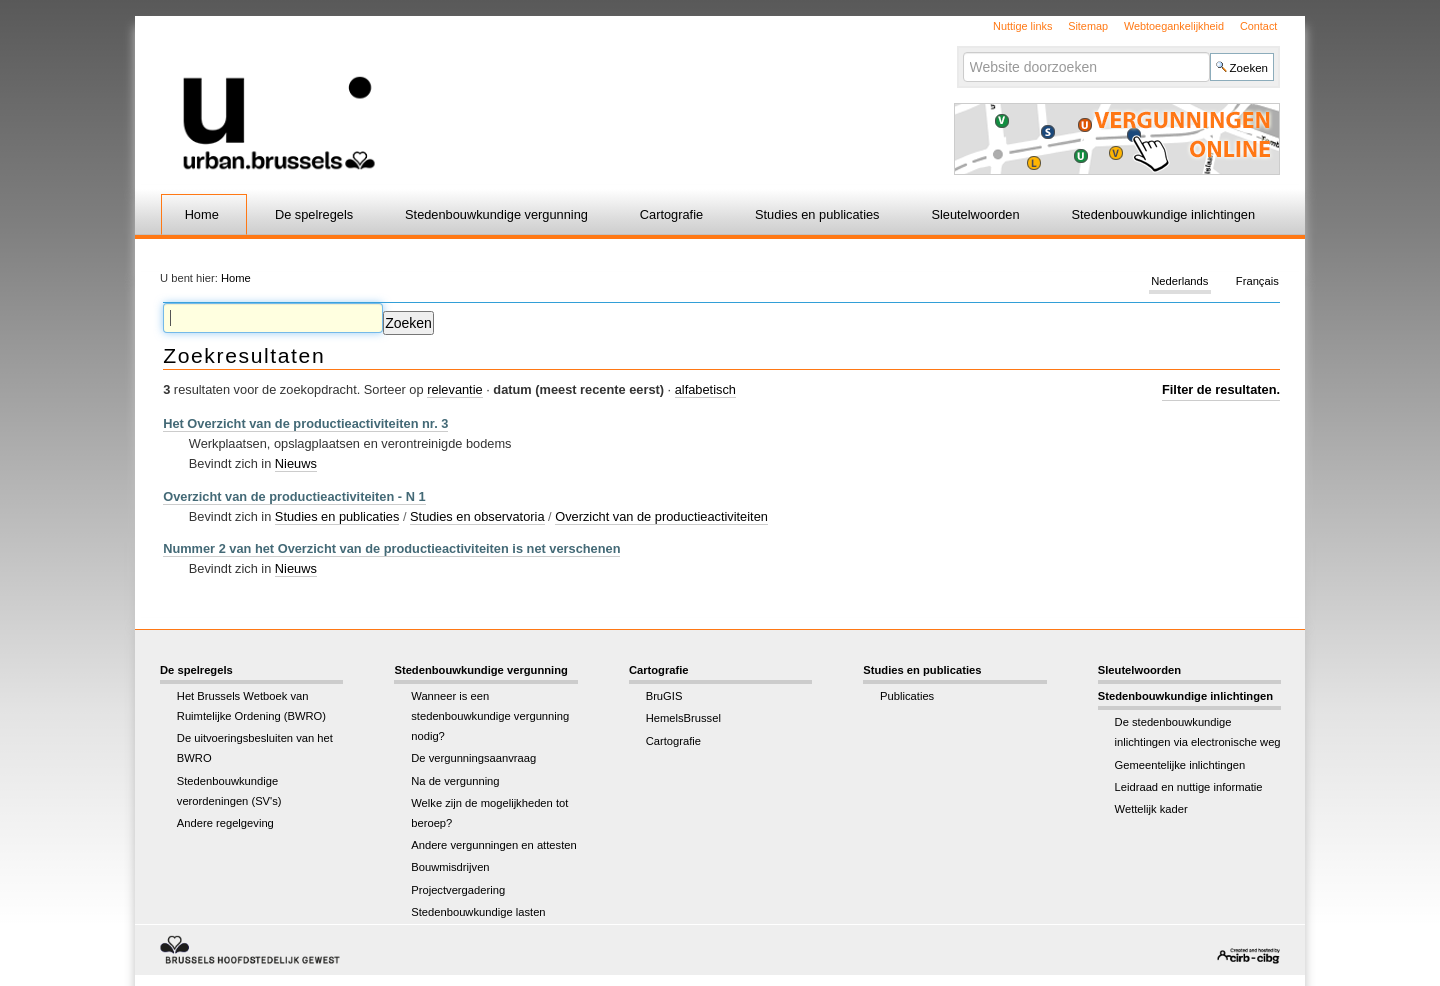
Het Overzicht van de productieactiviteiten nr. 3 (305, 423)
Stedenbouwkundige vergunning (496, 214)
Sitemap (1088, 26)
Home (202, 214)
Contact (1258, 26)
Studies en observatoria (477, 516)
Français (1257, 282)
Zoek (961, 51)
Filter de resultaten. (1221, 389)
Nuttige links (1022, 26)
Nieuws (296, 463)
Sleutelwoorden (975, 214)
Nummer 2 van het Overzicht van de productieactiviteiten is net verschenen (391, 548)
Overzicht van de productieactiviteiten (661, 516)
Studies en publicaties (817, 214)
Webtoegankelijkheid (1174, 26)
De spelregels (314, 214)
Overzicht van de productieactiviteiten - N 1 (294, 496)
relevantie (455, 389)
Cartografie (671, 214)
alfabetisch (705, 389)
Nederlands (1179, 282)
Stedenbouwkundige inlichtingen (1164, 214)
